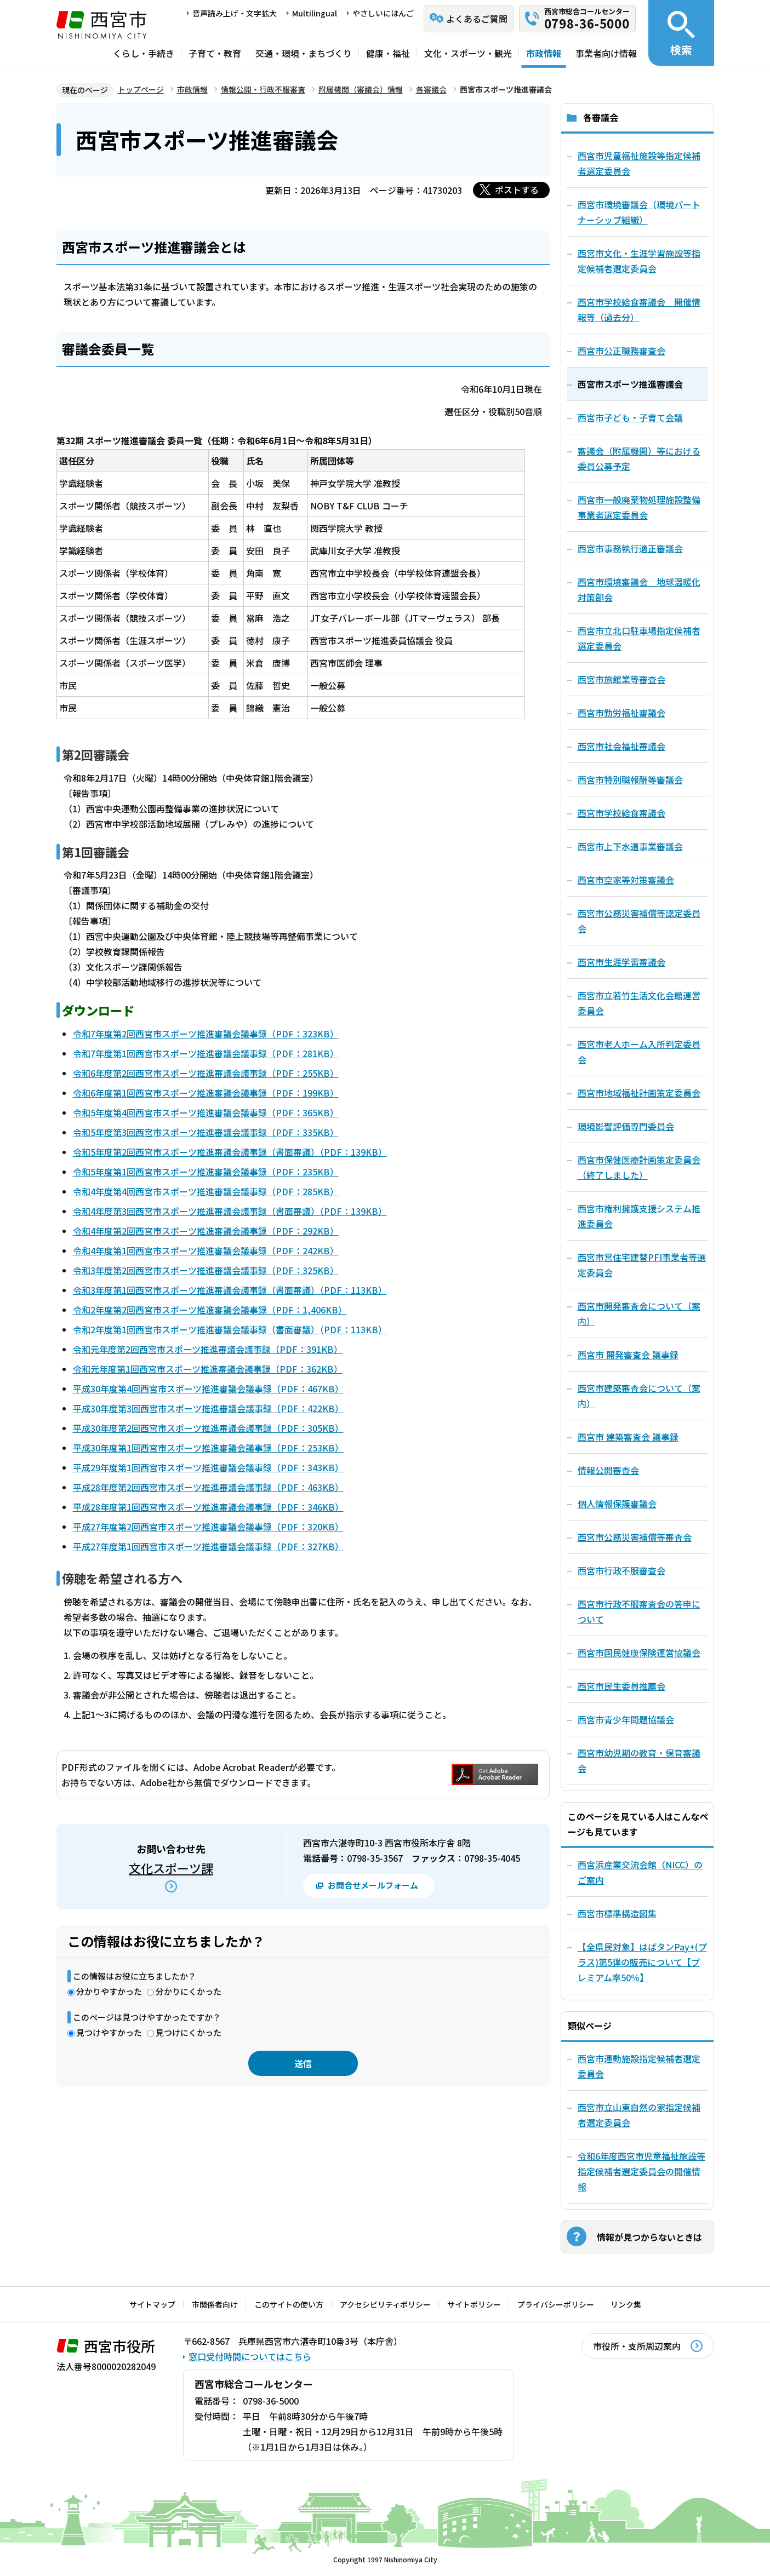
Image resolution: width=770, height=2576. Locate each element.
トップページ (141, 89)
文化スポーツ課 (171, 1868)
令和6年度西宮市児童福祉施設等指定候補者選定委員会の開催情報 (641, 2171)
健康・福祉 (388, 53)
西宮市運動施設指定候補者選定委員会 (639, 2066)
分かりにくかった (188, 1991)
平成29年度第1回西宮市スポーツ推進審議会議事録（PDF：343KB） (208, 1467)
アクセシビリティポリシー (385, 2304)
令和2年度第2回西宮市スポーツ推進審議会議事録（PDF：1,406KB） (210, 1309)
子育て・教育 (215, 53)
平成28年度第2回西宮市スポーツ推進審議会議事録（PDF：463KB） (208, 1487)
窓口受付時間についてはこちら (250, 2356)
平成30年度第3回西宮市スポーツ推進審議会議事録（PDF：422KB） (208, 1408)
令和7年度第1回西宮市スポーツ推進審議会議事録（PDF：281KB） (206, 1053)
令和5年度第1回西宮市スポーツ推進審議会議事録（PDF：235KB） (206, 1171)
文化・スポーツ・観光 (468, 53)
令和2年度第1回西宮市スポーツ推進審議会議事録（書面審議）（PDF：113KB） (230, 1329)
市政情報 (543, 53)
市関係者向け (215, 2304)
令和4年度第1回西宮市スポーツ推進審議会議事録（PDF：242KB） (206, 1250)
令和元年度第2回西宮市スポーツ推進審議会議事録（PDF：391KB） (208, 1349)
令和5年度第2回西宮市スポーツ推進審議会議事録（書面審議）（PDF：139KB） (230, 1151)
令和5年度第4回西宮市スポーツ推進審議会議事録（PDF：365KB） (206, 1112)
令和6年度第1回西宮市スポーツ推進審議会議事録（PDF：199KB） (206, 1092)
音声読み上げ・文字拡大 (234, 13)
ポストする (517, 189)
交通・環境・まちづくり (303, 53)
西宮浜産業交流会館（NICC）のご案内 (640, 1872)
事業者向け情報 (606, 53)
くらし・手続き (143, 53)
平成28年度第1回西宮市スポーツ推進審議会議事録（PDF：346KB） (208, 1506)
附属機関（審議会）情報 (360, 89)
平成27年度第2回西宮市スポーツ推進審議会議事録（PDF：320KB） (208, 1526)
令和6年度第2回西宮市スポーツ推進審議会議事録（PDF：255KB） (206, 1073)
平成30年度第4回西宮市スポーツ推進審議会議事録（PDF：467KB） (208, 1388)
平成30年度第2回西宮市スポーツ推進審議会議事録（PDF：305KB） (208, 1428)
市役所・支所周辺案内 (637, 2346)
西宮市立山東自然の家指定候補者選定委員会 (639, 2115)
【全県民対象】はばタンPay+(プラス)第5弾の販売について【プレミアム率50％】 (642, 1962)
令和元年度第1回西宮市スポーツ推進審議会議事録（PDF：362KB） (208, 1368)
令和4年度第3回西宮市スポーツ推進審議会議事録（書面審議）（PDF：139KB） (230, 1211)
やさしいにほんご (383, 13)
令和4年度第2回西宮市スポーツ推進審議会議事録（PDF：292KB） (206, 1230)
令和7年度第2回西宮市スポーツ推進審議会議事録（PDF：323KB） (206, 1033)
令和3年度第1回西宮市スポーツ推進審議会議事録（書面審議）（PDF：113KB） (230, 1289)
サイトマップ (152, 2304)
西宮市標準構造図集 (617, 1913)
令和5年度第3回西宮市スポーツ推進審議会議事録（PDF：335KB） (206, 1132)
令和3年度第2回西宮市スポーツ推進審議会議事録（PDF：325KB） (206, 1270)
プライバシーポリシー (555, 2304)
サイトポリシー (474, 2304)
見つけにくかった (188, 2032)
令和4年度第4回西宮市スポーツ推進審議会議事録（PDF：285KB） (206, 1191)
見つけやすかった (109, 2032)
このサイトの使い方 (288, 2304)
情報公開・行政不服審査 (263, 89)
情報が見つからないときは (649, 2237)
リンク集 (626, 2304)
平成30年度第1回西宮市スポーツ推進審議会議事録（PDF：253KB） (208, 1447)
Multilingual (314, 13)
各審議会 (431, 89)
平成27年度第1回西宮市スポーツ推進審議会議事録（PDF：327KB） (208, 1546)
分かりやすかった (109, 1991)
